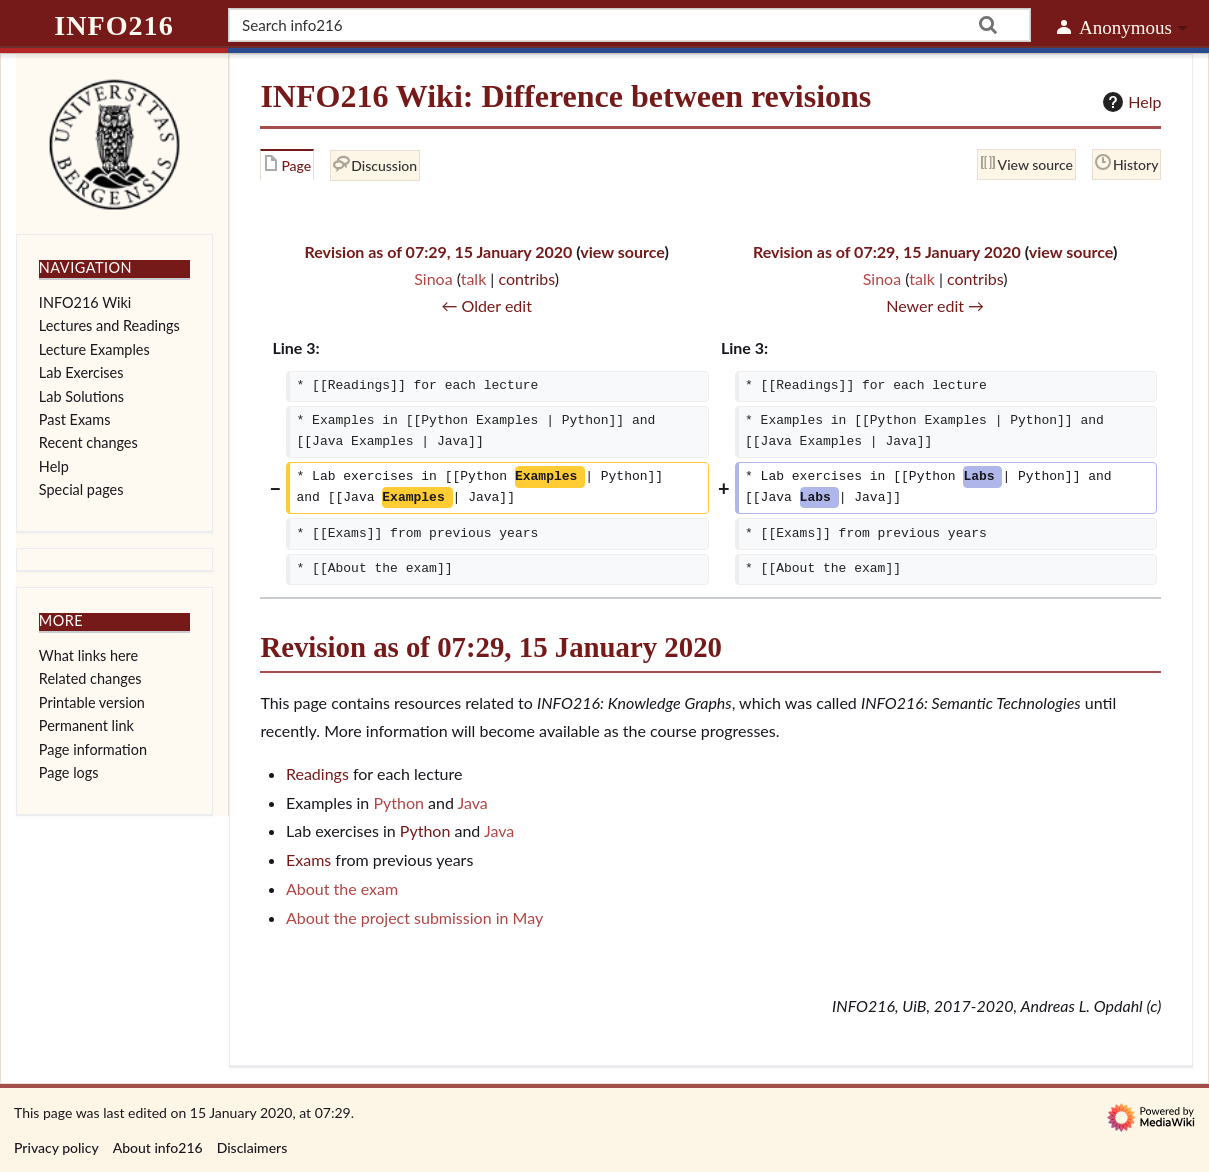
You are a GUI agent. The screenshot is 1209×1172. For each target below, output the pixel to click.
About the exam (342, 888)
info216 (113, 25)
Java (472, 802)
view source (622, 251)
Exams (308, 859)
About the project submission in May (414, 917)
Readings (317, 773)
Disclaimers (252, 1147)
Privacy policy (56, 1147)
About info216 (158, 1147)
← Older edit (486, 305)
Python (398, 802)
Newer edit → (935, 305)
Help (1129, 102)
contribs (526, 278)
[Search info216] (629, 25)
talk (474, 278)
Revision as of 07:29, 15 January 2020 (438, 251)
